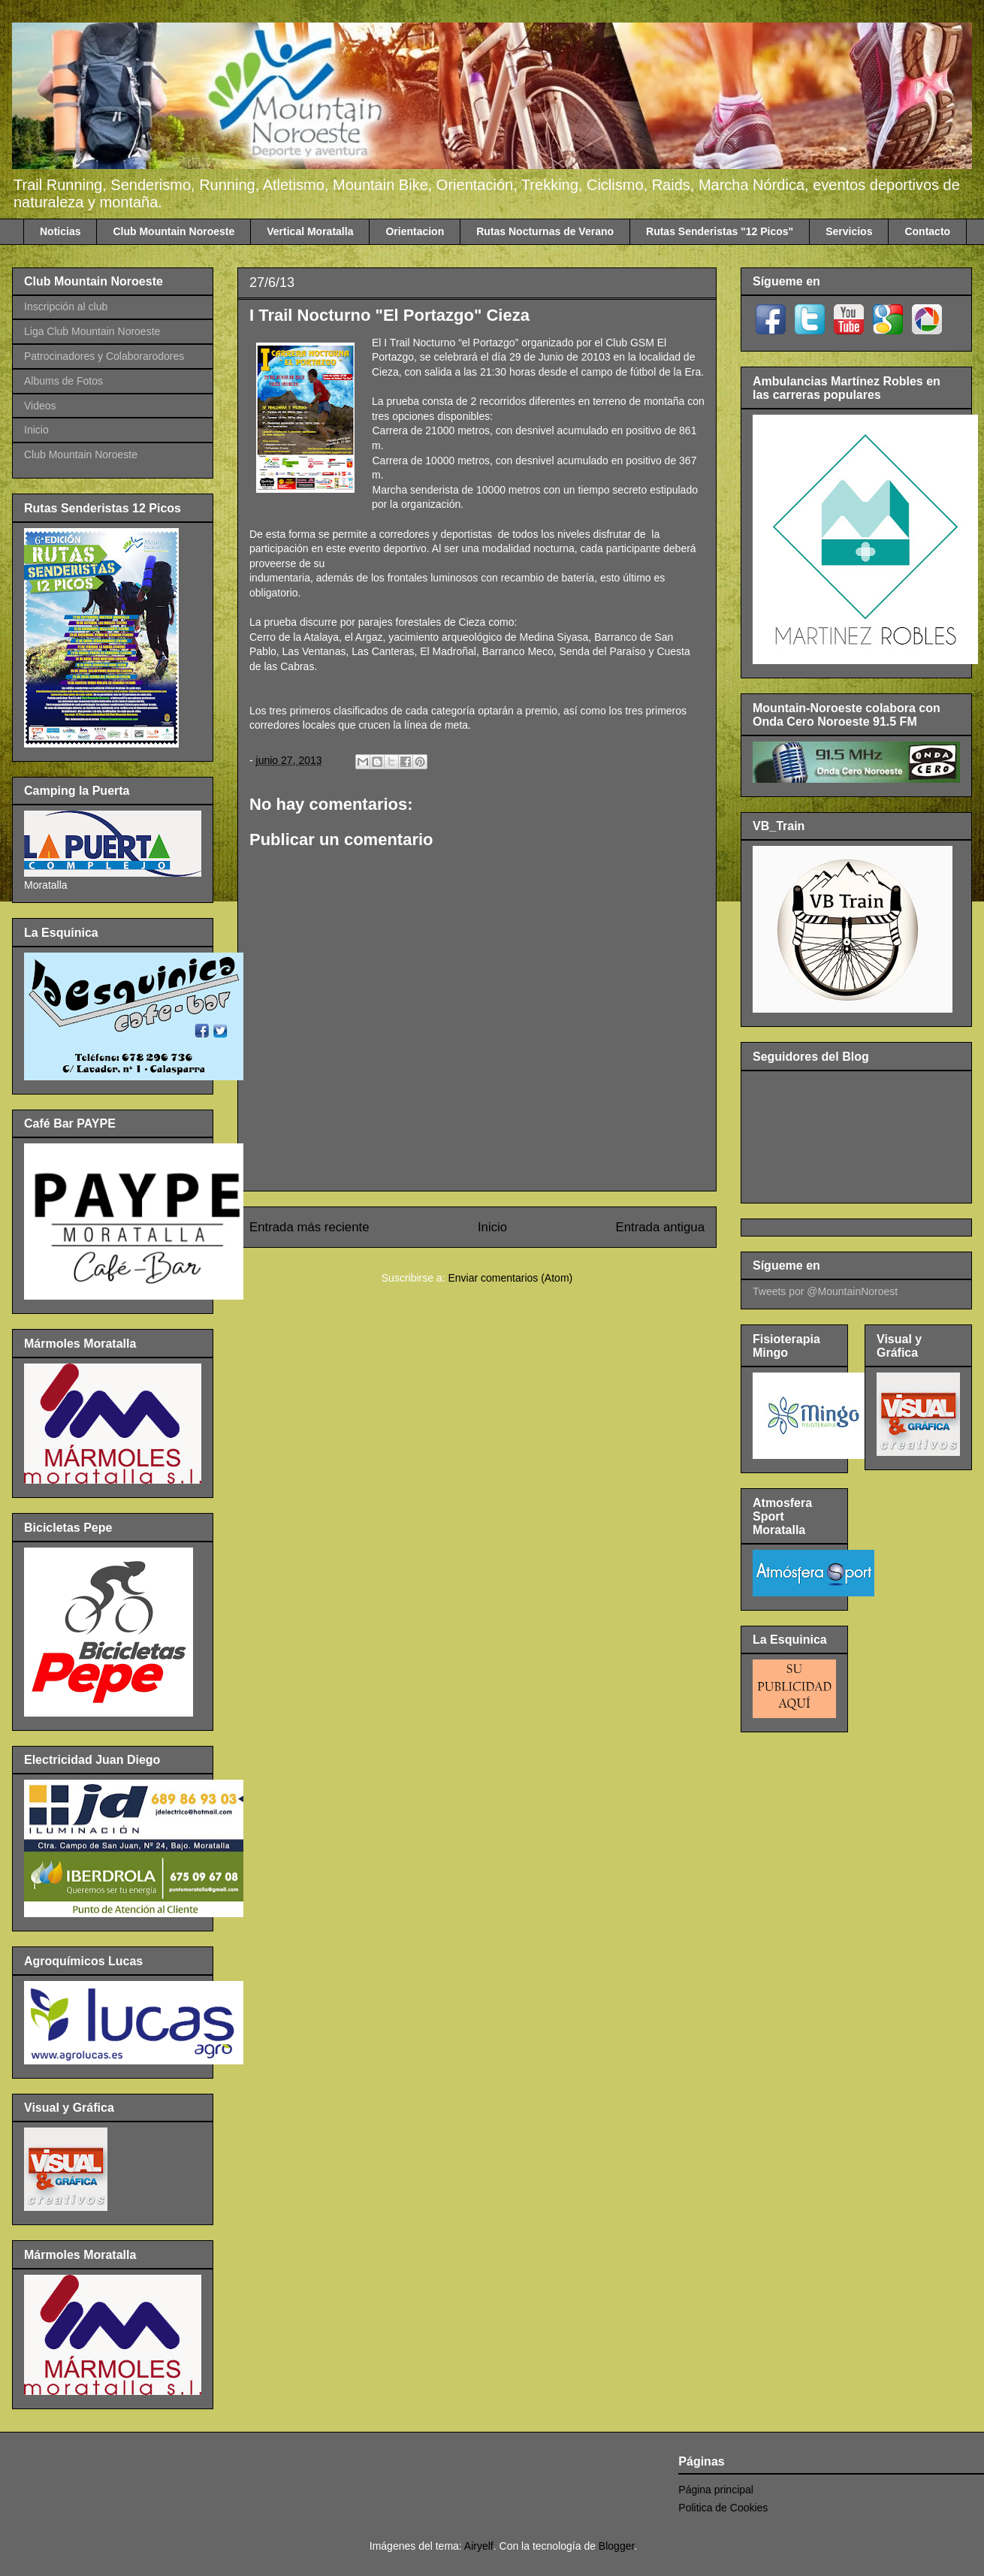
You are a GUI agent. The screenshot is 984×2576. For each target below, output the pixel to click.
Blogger (616, 2546)
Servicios (849, 231)
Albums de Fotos (63, 381)
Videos (40, 406)
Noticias (60, 231)
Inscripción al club (65, 306)
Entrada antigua (660, 1227)
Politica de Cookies (723, 2508)
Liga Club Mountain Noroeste (92, 331)
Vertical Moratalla (310, 231)
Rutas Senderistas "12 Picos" (719, 231)
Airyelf (479, 2546)
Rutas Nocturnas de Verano (545, 231)
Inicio (492, 1227)
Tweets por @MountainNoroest (825, 1291)
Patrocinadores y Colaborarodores (104, 356)
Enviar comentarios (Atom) (510, 1278)
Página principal (715, 2490)
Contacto (927, 231)
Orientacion (414, 231)
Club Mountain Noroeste (173, 231)
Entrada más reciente (309, 1227)
